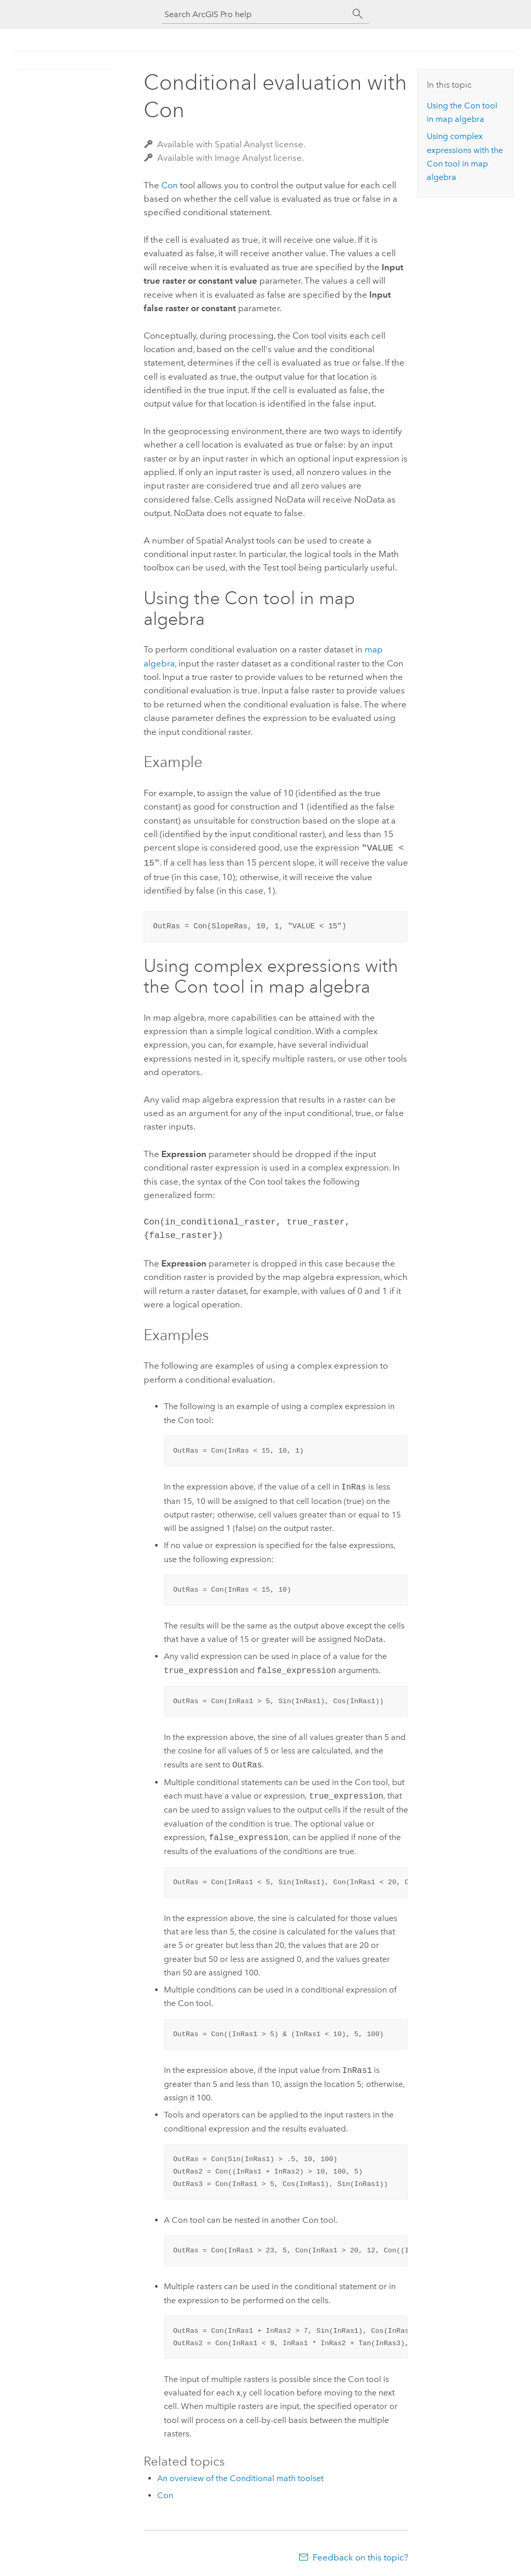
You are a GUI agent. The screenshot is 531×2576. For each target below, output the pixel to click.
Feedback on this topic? (360, 2555)
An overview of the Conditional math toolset (240, 2476)
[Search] (358, 14)
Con (169, 185)
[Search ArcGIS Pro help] (255, 14)
